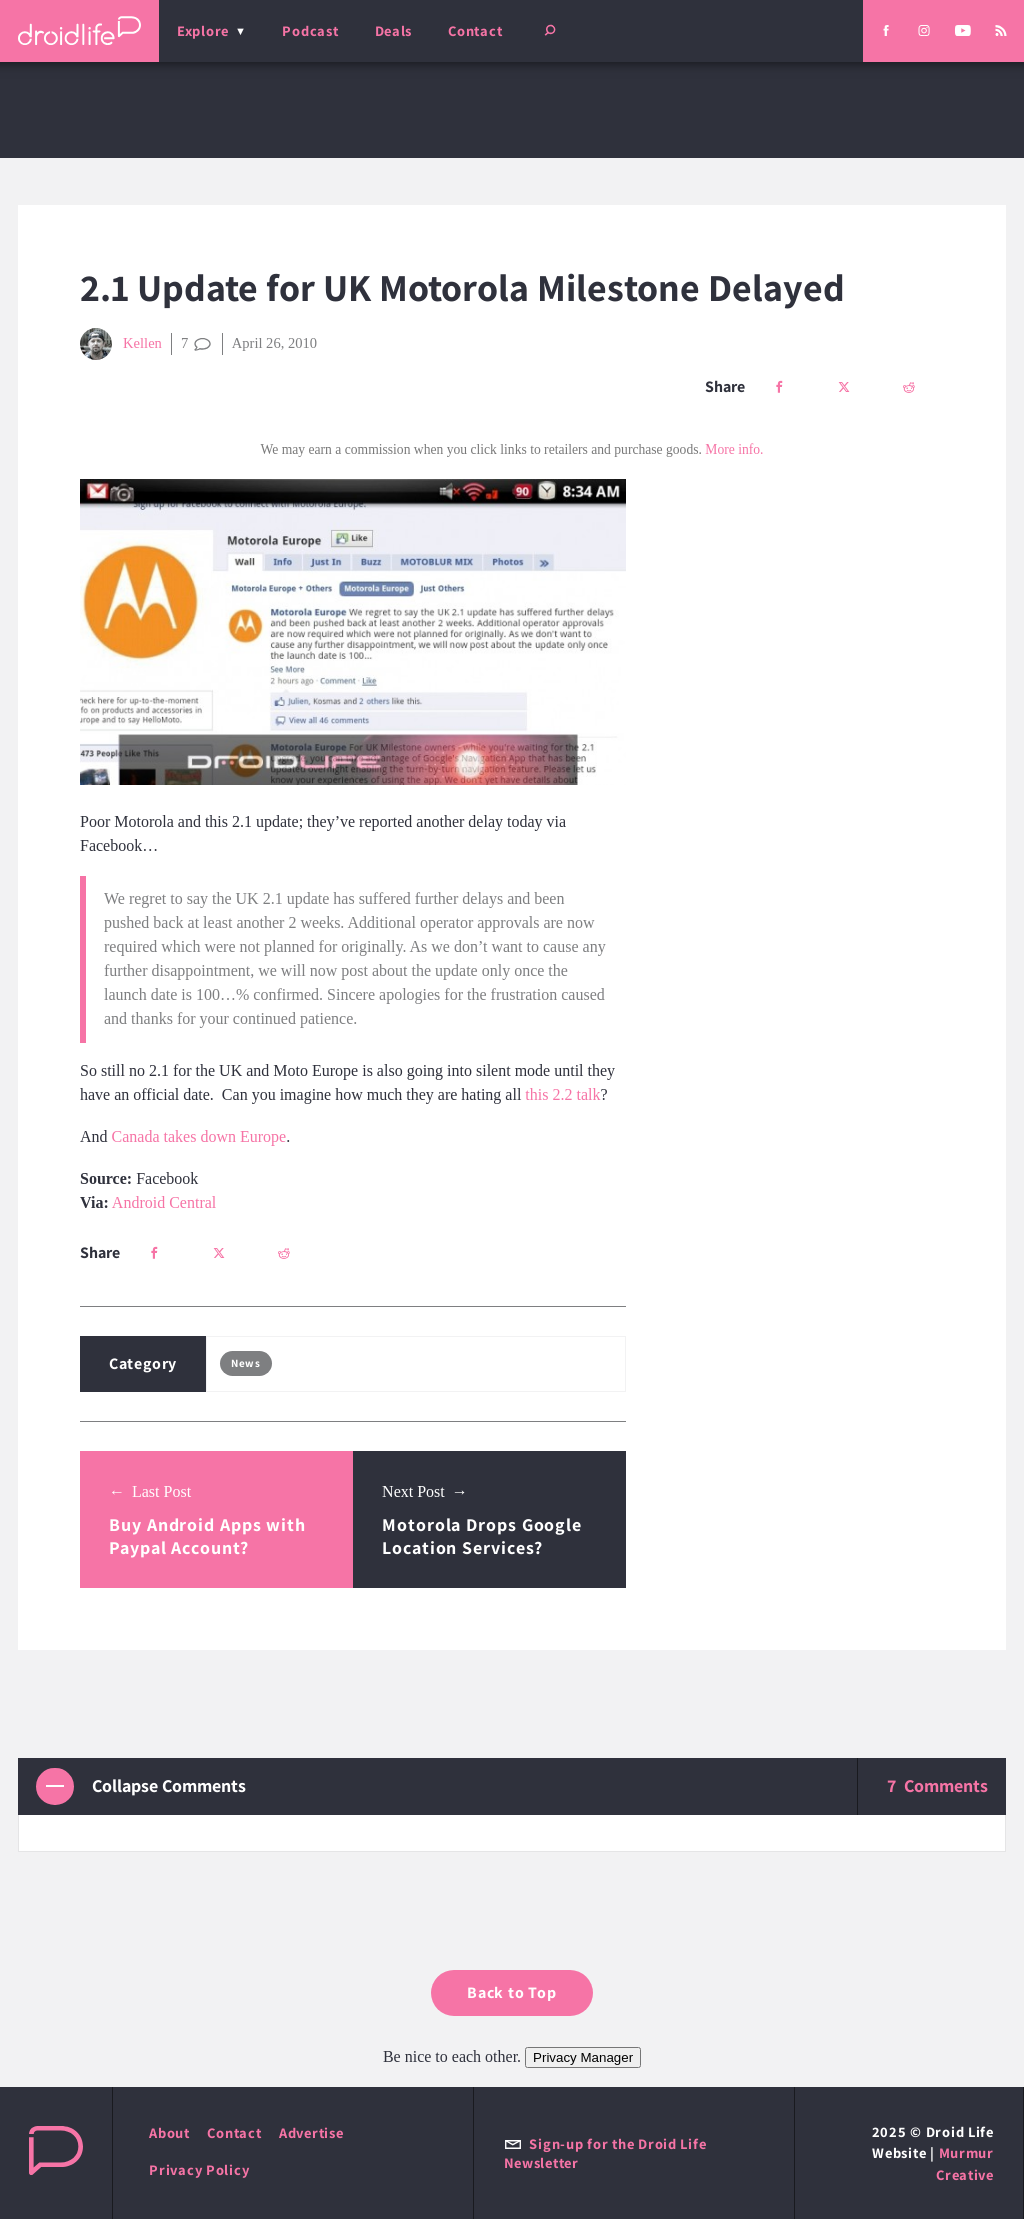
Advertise (311, 2132)
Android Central (164, 1202)
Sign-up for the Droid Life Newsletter (605, 2153)
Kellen (121, 344)
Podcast (310, 30)
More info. (734, 449)
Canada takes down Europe (199, 1136)
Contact (475, 30)
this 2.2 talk (562, 1094)
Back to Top (512, 1992)
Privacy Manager (583, 2057)
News (245, 1363)
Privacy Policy (199, 2169)
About (169, 2132)
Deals (394, 30)
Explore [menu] (203, 30)
